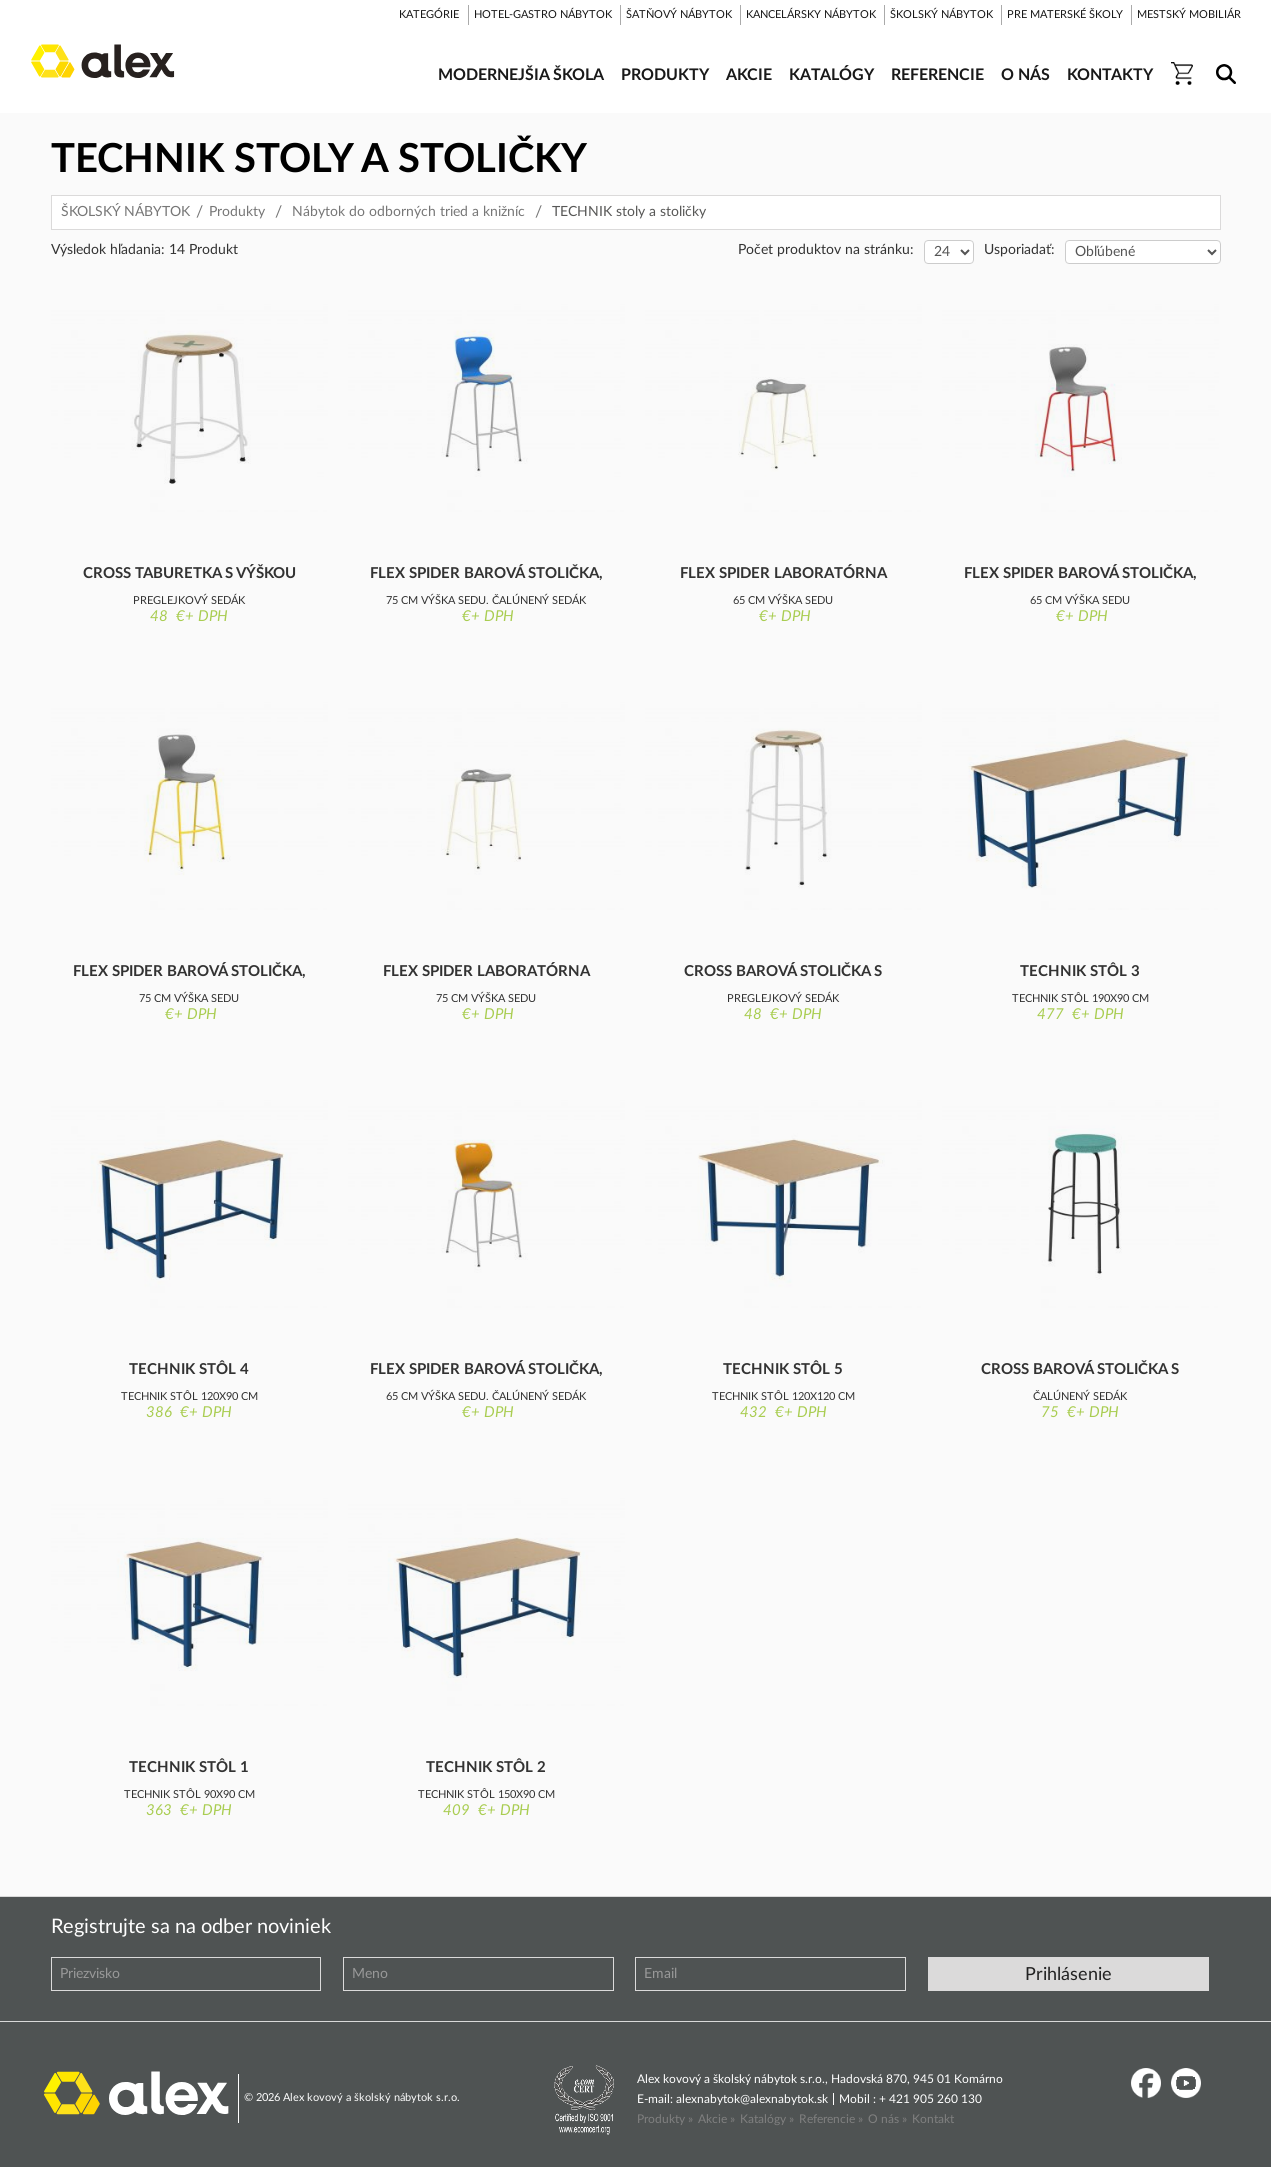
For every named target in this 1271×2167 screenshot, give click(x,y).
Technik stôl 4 (189, 1369)
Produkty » (665, 2119)
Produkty (237, 212)
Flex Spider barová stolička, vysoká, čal (486, 575)
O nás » (887, 2119)
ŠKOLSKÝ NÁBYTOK (125, 212)
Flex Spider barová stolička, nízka (1080, 575)
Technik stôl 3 (1080, 971)
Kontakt (933, 2119)
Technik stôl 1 (189, 1767)
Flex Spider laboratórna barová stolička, (783, 575)
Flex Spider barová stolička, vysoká (189, 973)
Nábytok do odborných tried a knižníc (408, 212)
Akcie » (716, 2119)
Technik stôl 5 (783, 1369)
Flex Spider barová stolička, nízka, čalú (486, 1371)
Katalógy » (767, 2119)
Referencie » (831, 2119)
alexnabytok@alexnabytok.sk (752, 2099)
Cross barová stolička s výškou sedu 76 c (783, 973)
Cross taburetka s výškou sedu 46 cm (189, 575)
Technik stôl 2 (486, 1767)
